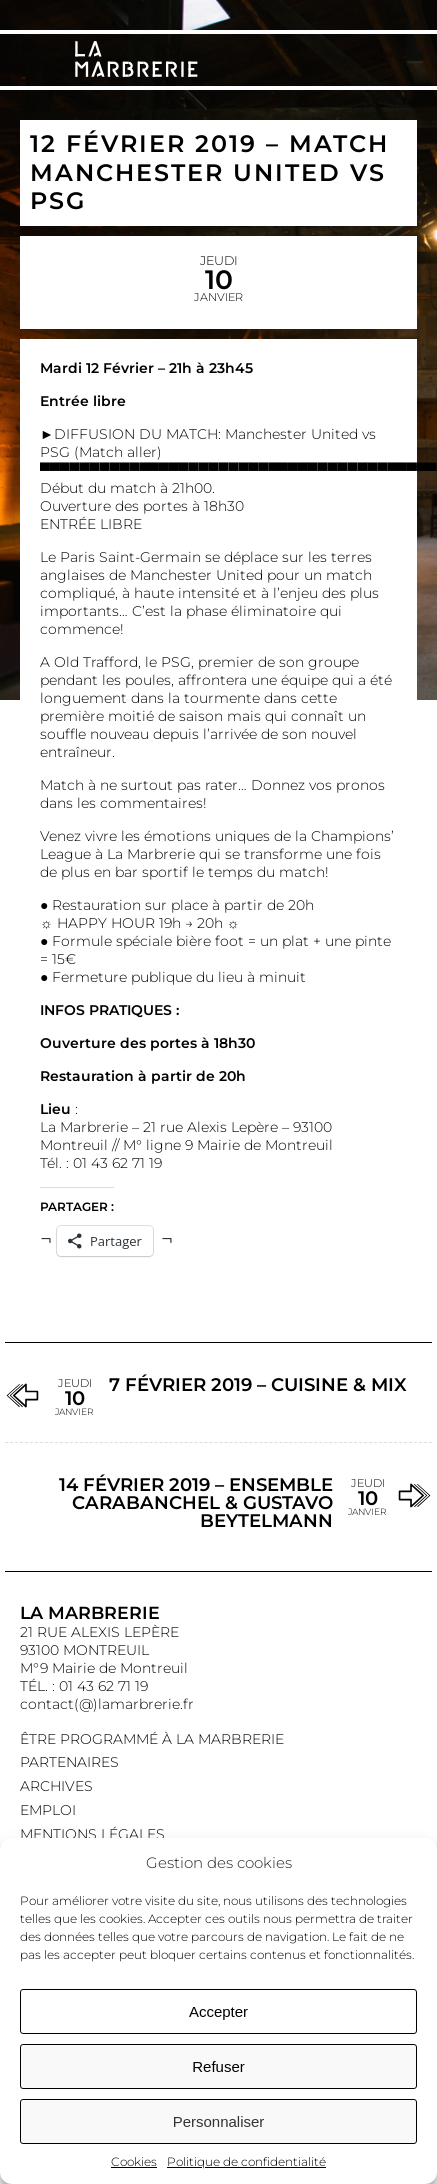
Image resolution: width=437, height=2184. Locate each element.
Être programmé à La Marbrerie (152, 1739)
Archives (56, 1786)
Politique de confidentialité (246, 2161)
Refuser (218, 2066)
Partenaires (69, 1762)
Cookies (134, 2161)
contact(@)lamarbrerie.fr (107, 1704)
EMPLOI (48, 1810)
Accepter (218, 2011)
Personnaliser (219, 2121)
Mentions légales (92, 1834)
